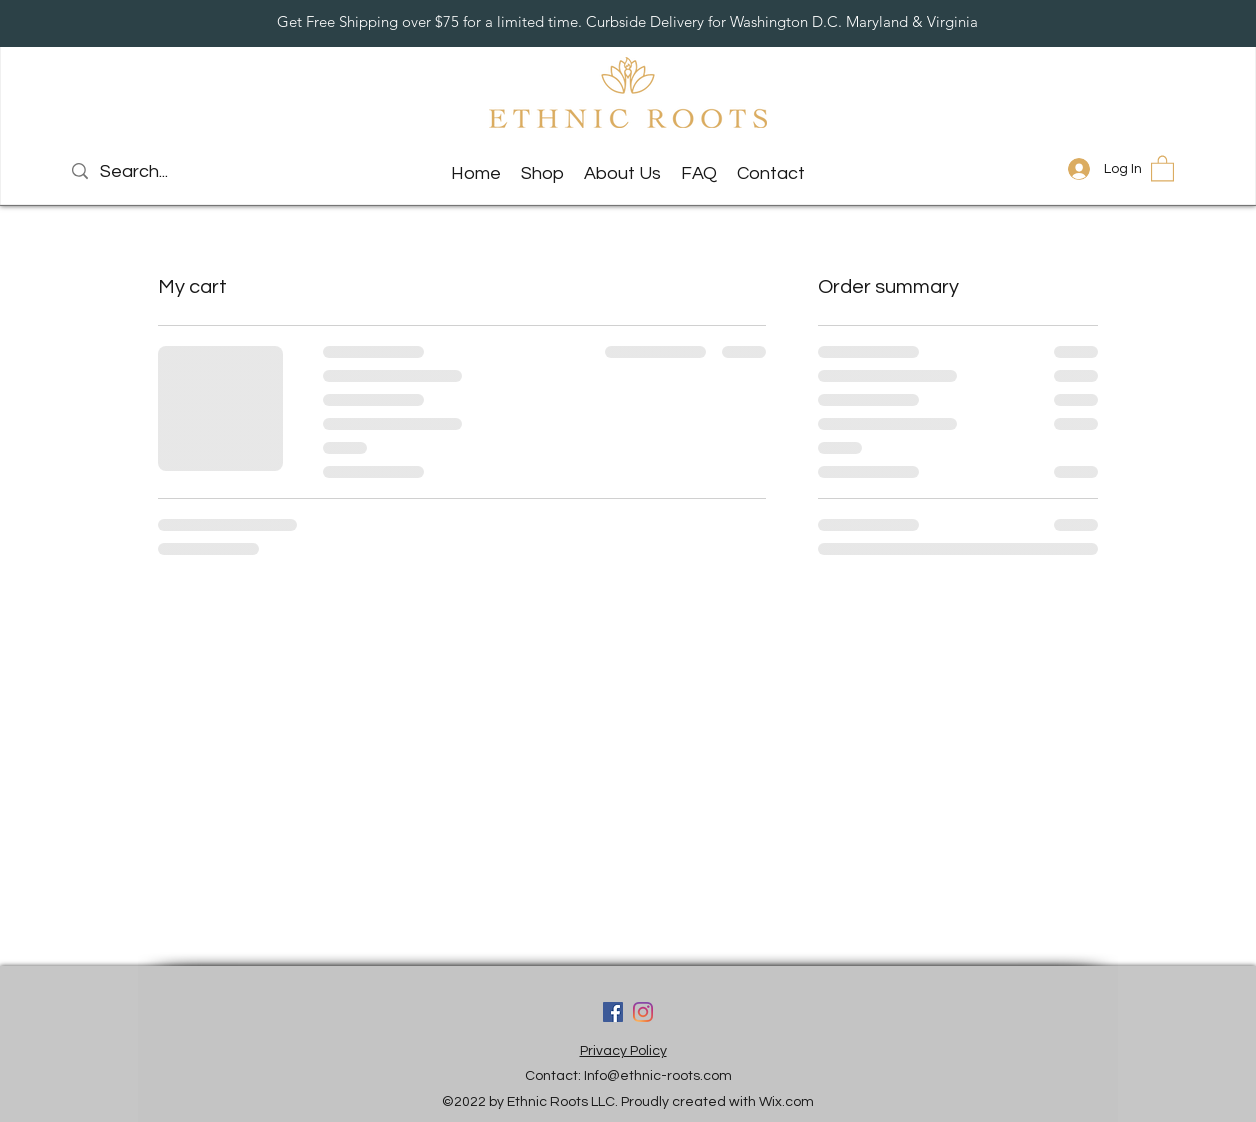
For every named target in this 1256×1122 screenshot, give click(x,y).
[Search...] (170, 172)
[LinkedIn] (643, 1012)
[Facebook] (613, 1012)
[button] (1162, 167)
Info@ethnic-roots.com (658, 1076)
